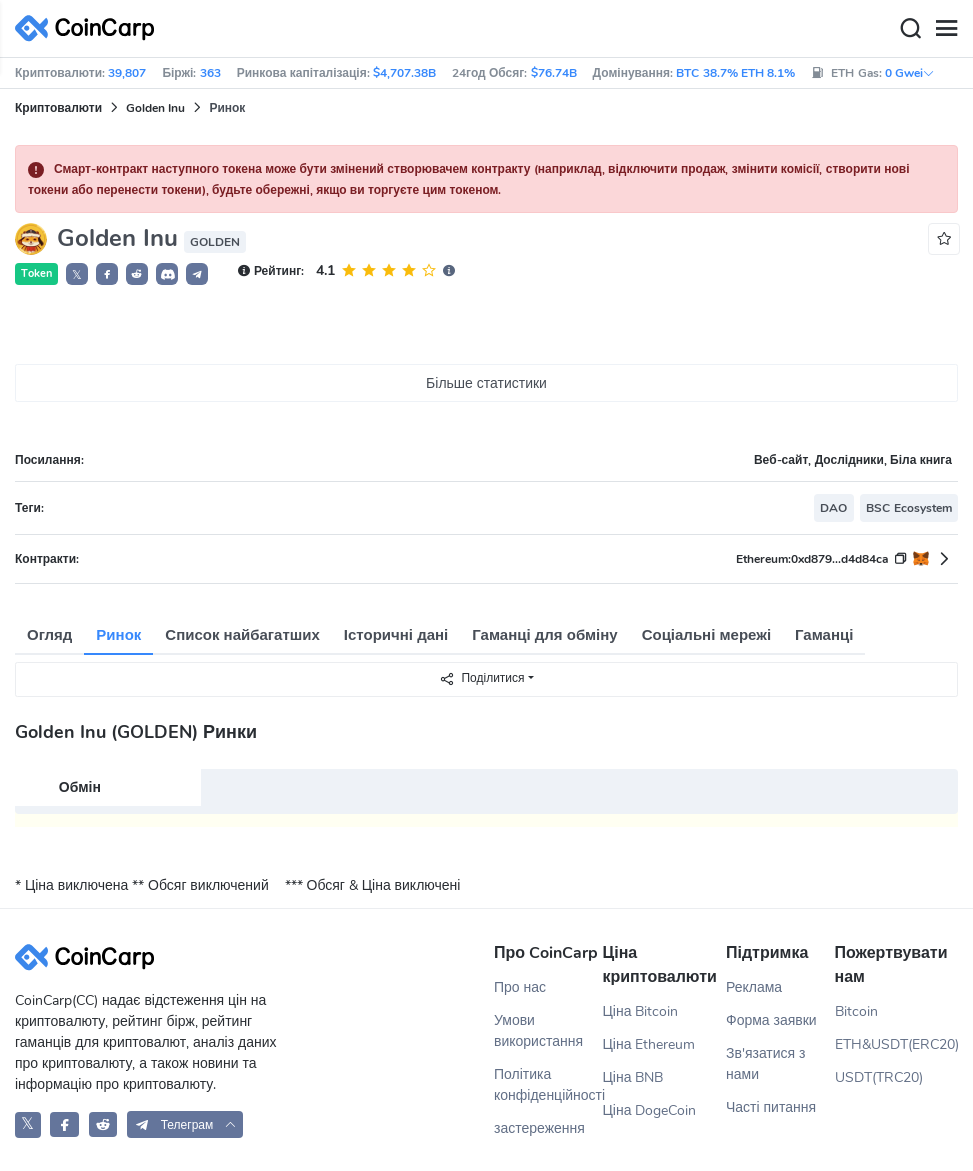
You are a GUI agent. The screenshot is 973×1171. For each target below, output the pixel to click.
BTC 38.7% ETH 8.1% (735, 73)
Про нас (520, 987)
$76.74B (554, 73)
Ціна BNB (633, 1077)
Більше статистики (486, 383)
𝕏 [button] (77, 275)
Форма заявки (771, 1020)
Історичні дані (396, 635)
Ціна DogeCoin (650, 1110)
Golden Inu (155, 108)
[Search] (910, 29)
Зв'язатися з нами (766, 1064)
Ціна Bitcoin (641, 1011)
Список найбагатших (242, 635)
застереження (539, 1128)
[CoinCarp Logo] (90, 28)
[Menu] (946, 29)
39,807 (127, 73)
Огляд (49, 635)
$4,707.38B (404, 73)
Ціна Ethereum (649, 1044)
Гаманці (824, 635)
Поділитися (481, 678)
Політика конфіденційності (548, 1085)
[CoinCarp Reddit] (103, 1124)
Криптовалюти (58, 108)
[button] (107, 274)
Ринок (118, 635)
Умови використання (538, 1031)
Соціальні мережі (706, 635)
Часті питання (771, 1107)
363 (210, 73)
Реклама (754, 987)
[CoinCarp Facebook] (64, 1124)
